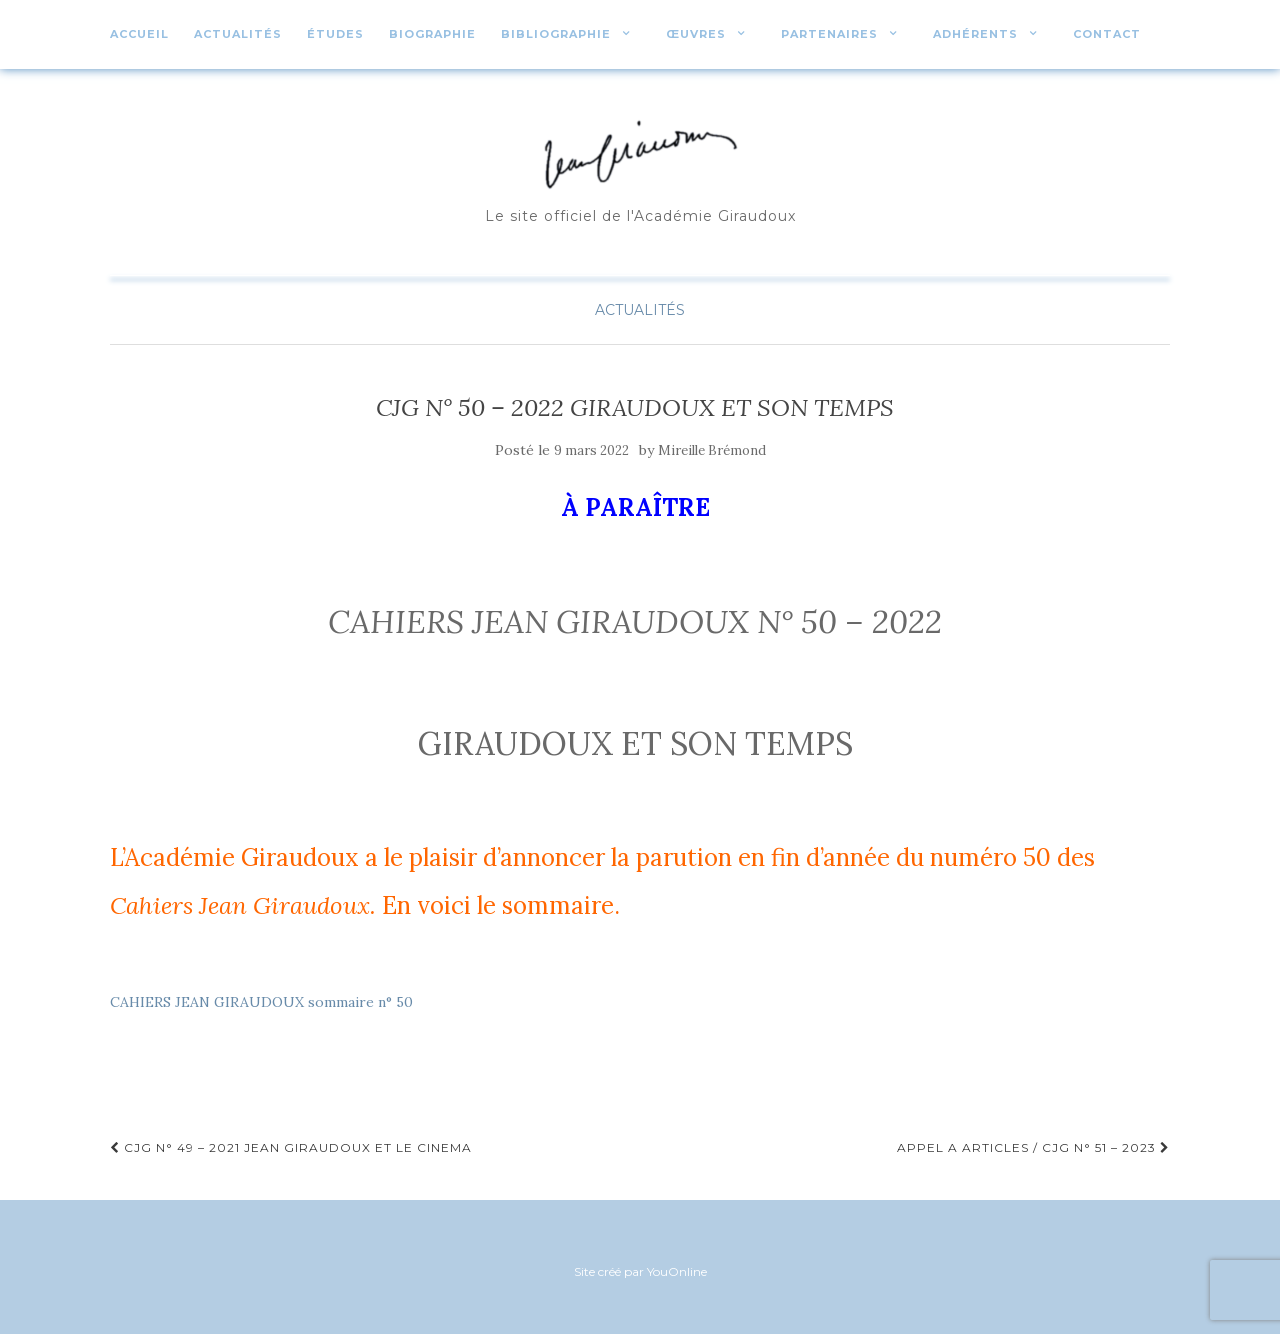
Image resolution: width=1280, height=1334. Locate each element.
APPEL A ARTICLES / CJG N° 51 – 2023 (1033, 1147)
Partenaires (829, 34)
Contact (1107, 34)
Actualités (238, 34)
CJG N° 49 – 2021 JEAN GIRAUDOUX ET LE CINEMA (291, 1147)
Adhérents (975, 34)
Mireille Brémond (712, 450)
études (335, 34)
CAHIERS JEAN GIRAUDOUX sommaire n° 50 (261, 1002)
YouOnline (677, 1271)
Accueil (139, 34)
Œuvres (696, 34)
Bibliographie (556, 34)
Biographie (432, 34)
